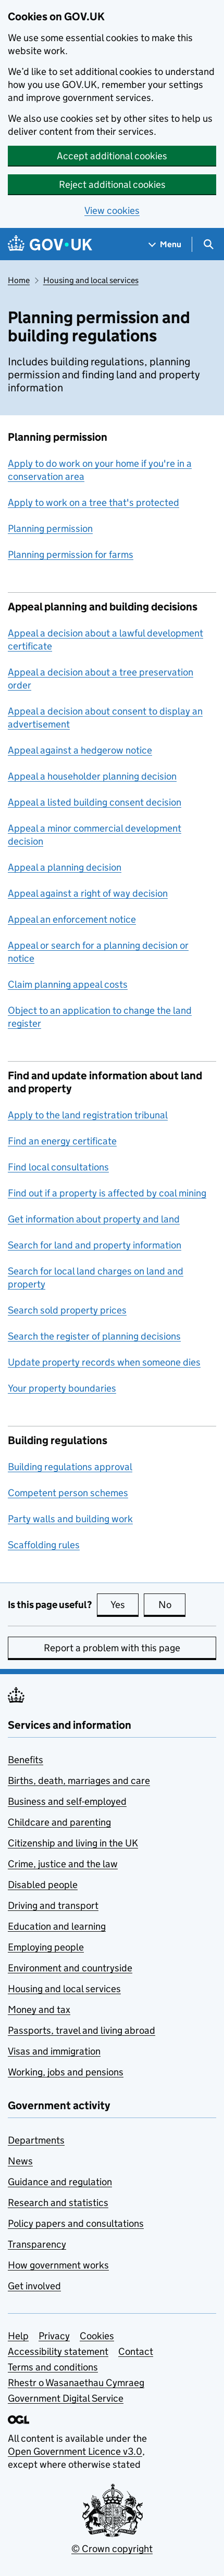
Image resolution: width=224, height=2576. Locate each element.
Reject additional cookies (112, 184)
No (172, 1604)
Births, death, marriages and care (79, 1781)
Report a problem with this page (112, 1648)
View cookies (112, 210)
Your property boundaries (62, 1388)
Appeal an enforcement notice (72, 919)
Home (19, 280)
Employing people (46, 1947)
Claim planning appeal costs (68, 984)
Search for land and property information (94, 1245)
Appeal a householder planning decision (92, 776)
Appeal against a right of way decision (88, 893)
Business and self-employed (67, 1801)
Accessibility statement (58, 2351)
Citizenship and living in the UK (73, 1843)
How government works (58, 2265)
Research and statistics (58, 2203)
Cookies (97, 2336)
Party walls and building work (70, 1519)
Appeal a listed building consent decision (94, 802)
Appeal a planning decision (64, 867)
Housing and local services (91, 280)
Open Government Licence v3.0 (75, 2451)
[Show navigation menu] (165, 244)
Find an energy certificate (62, 1141)
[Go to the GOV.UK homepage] (50, 244)
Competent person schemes (68, 1493)
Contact (135, 2351)
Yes (124, 1604)
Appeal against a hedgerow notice (80, 750)
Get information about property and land (94, 1219)
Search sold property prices (67, 1310)
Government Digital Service (65, 2398)
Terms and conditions (53, 2367)
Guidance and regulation (60, 2182)
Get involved (34, 2286)
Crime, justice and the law (63, 1864)
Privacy (54, 2336)
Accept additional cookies (112, 156)
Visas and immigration (54, 2051)
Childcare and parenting (59, 1822)
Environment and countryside (70, 1968)
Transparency (37, 2244)
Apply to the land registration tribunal (88, 1115)
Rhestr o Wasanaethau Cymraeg (76, 2383)
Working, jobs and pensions (65, 2072)
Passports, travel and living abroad (81, 2030)
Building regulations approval (70, 1467)
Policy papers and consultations (76, 2223)
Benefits (25, 1760)
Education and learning (57, 1926)
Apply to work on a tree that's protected (93, 502)
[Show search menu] (208, 244)
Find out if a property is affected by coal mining (107, 1193)
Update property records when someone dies (104, 1362)
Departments (36, 2140)
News (20, 2161)
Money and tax (39, 2010)
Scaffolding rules (44, 1545)
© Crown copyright (112, 2549)
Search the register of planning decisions (94, 1336)
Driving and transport (53, 1905)
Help (18, 2336)
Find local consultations (58, 1167)
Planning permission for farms (70, 554)
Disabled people (43, 1885)
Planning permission (50, 528)
